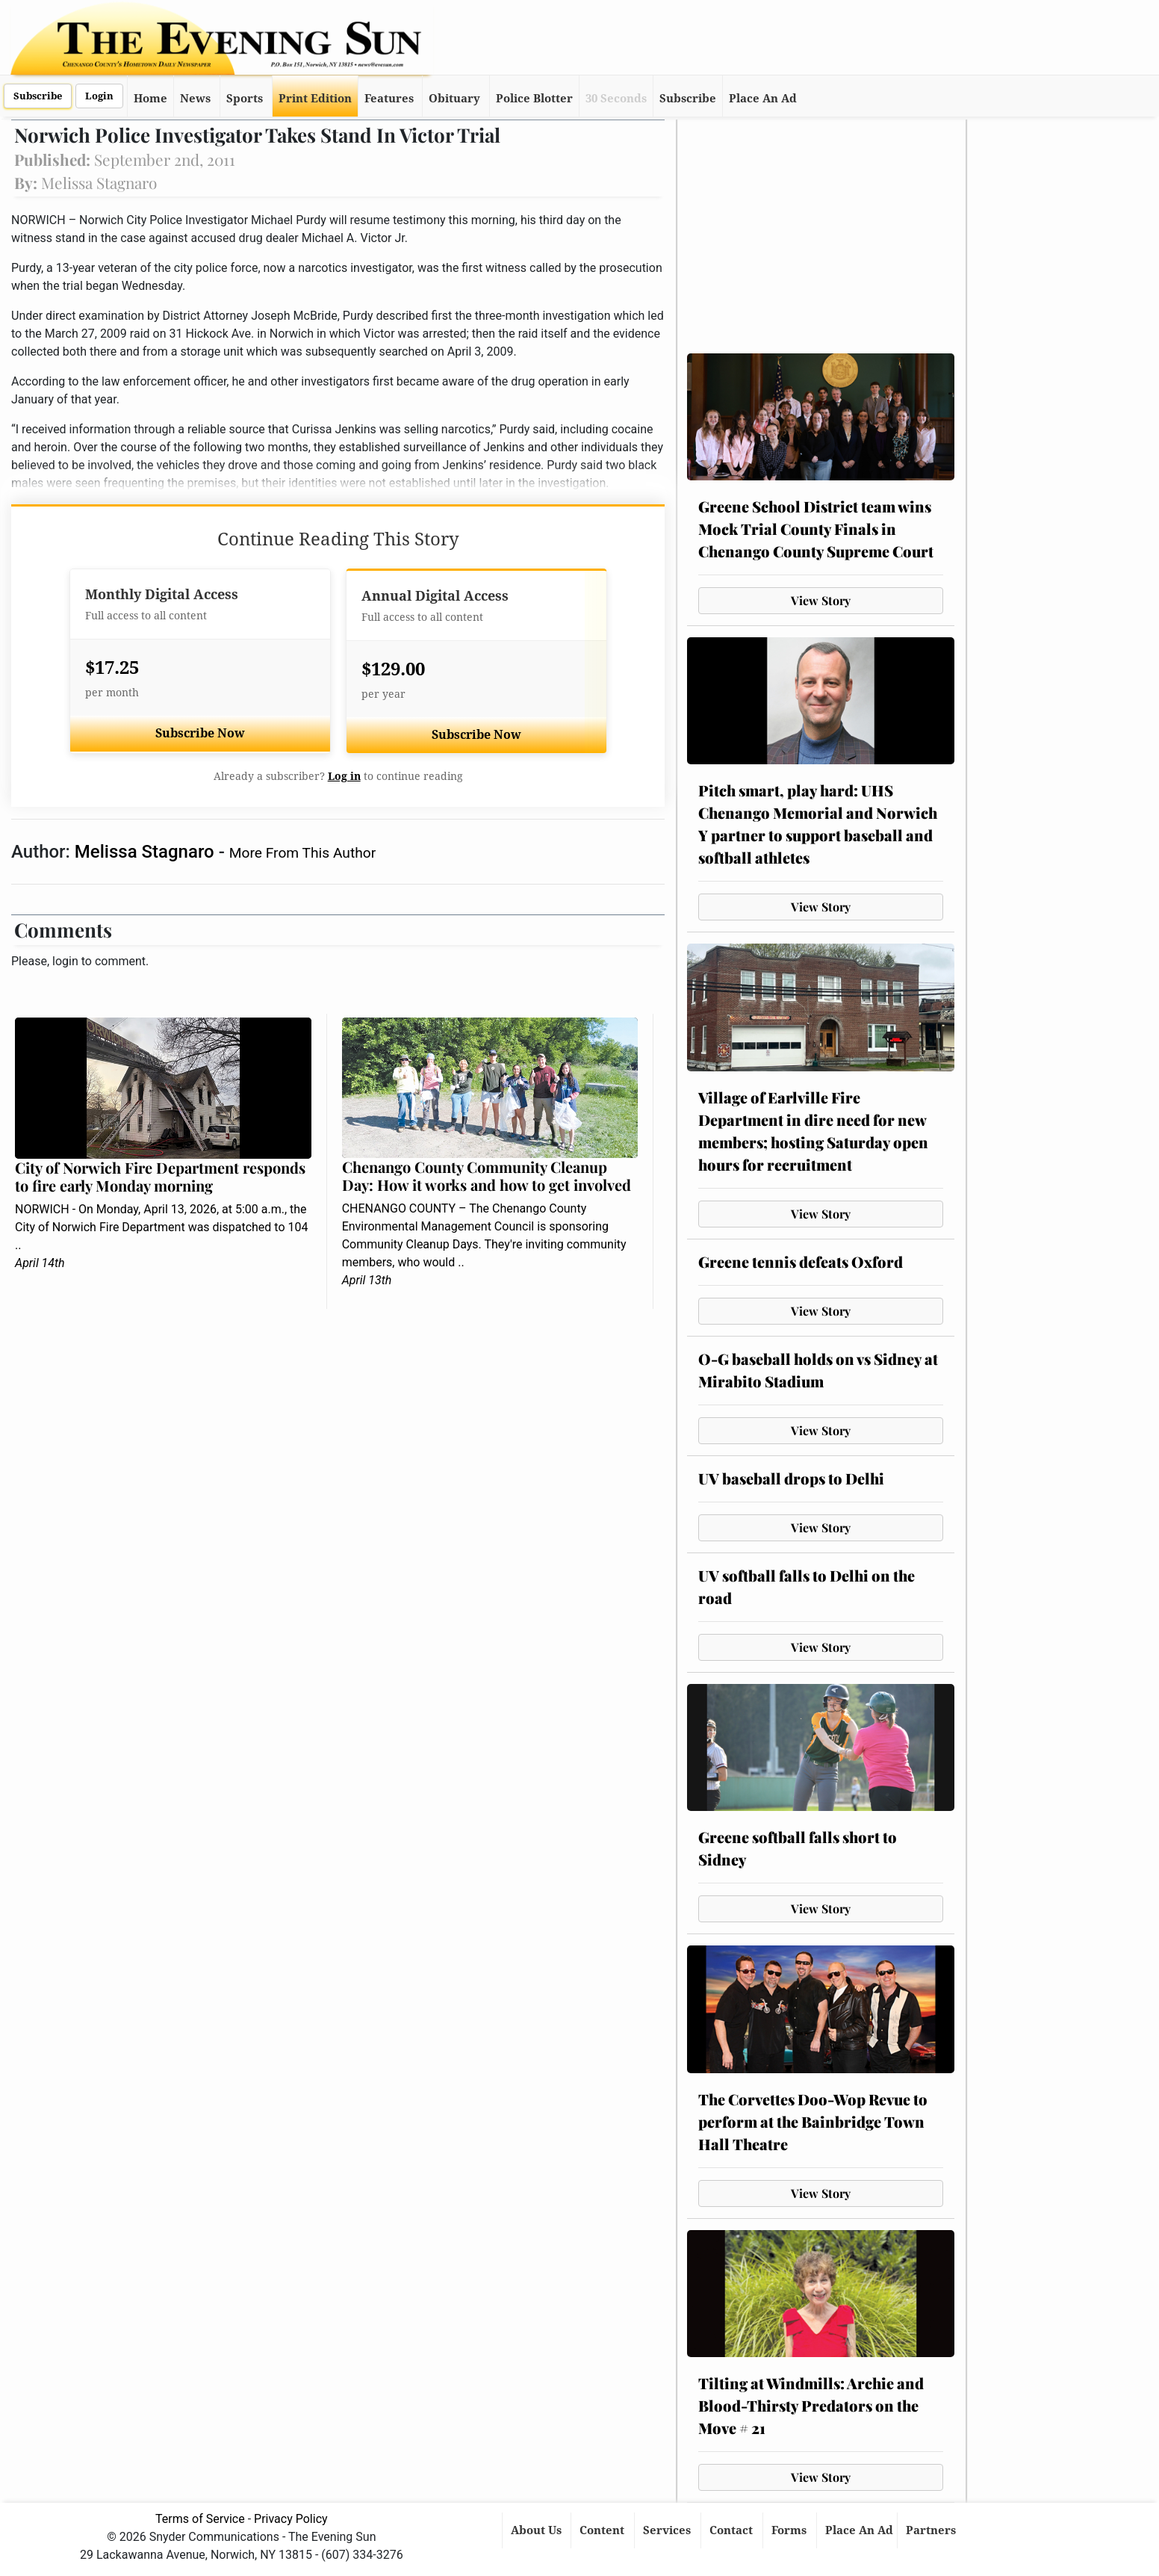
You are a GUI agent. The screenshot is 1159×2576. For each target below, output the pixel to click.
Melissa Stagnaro (147, 851)
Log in (344, 776)
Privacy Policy (291, 2519)
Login (99, 96)
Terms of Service (200, 2519)
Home (150, 98)
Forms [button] (790, 2530)
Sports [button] (244, 98)
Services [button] (668, 2530)
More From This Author (302, 852)
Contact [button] (732, 2530)
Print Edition (315, 98)
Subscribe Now (200, 733)
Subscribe (37, 96)
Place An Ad (763, 98)
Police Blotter (534, 98)
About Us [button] (538, 2530)
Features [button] (389, 98)
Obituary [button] (454, 98)
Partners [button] (932, 2530)
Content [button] (603, 2530)
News (195, 98)
